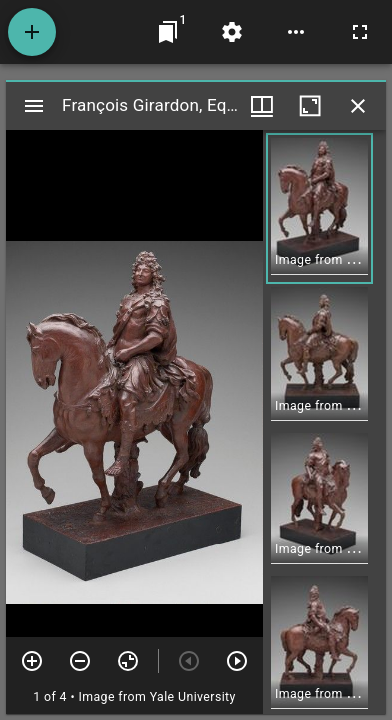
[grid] (324, 422)
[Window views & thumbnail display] (262, 106)
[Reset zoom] (128, 661)
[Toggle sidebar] (34, 106)
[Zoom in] (32, 661)
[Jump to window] (168, 32)
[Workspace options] (296, 32)
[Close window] (358, 106)
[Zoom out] (80, 661)
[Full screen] (360, 32)
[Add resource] (32, 32)
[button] (319, 208)
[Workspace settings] (232, 32)
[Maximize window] (310, 106)
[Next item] (237, 661)
